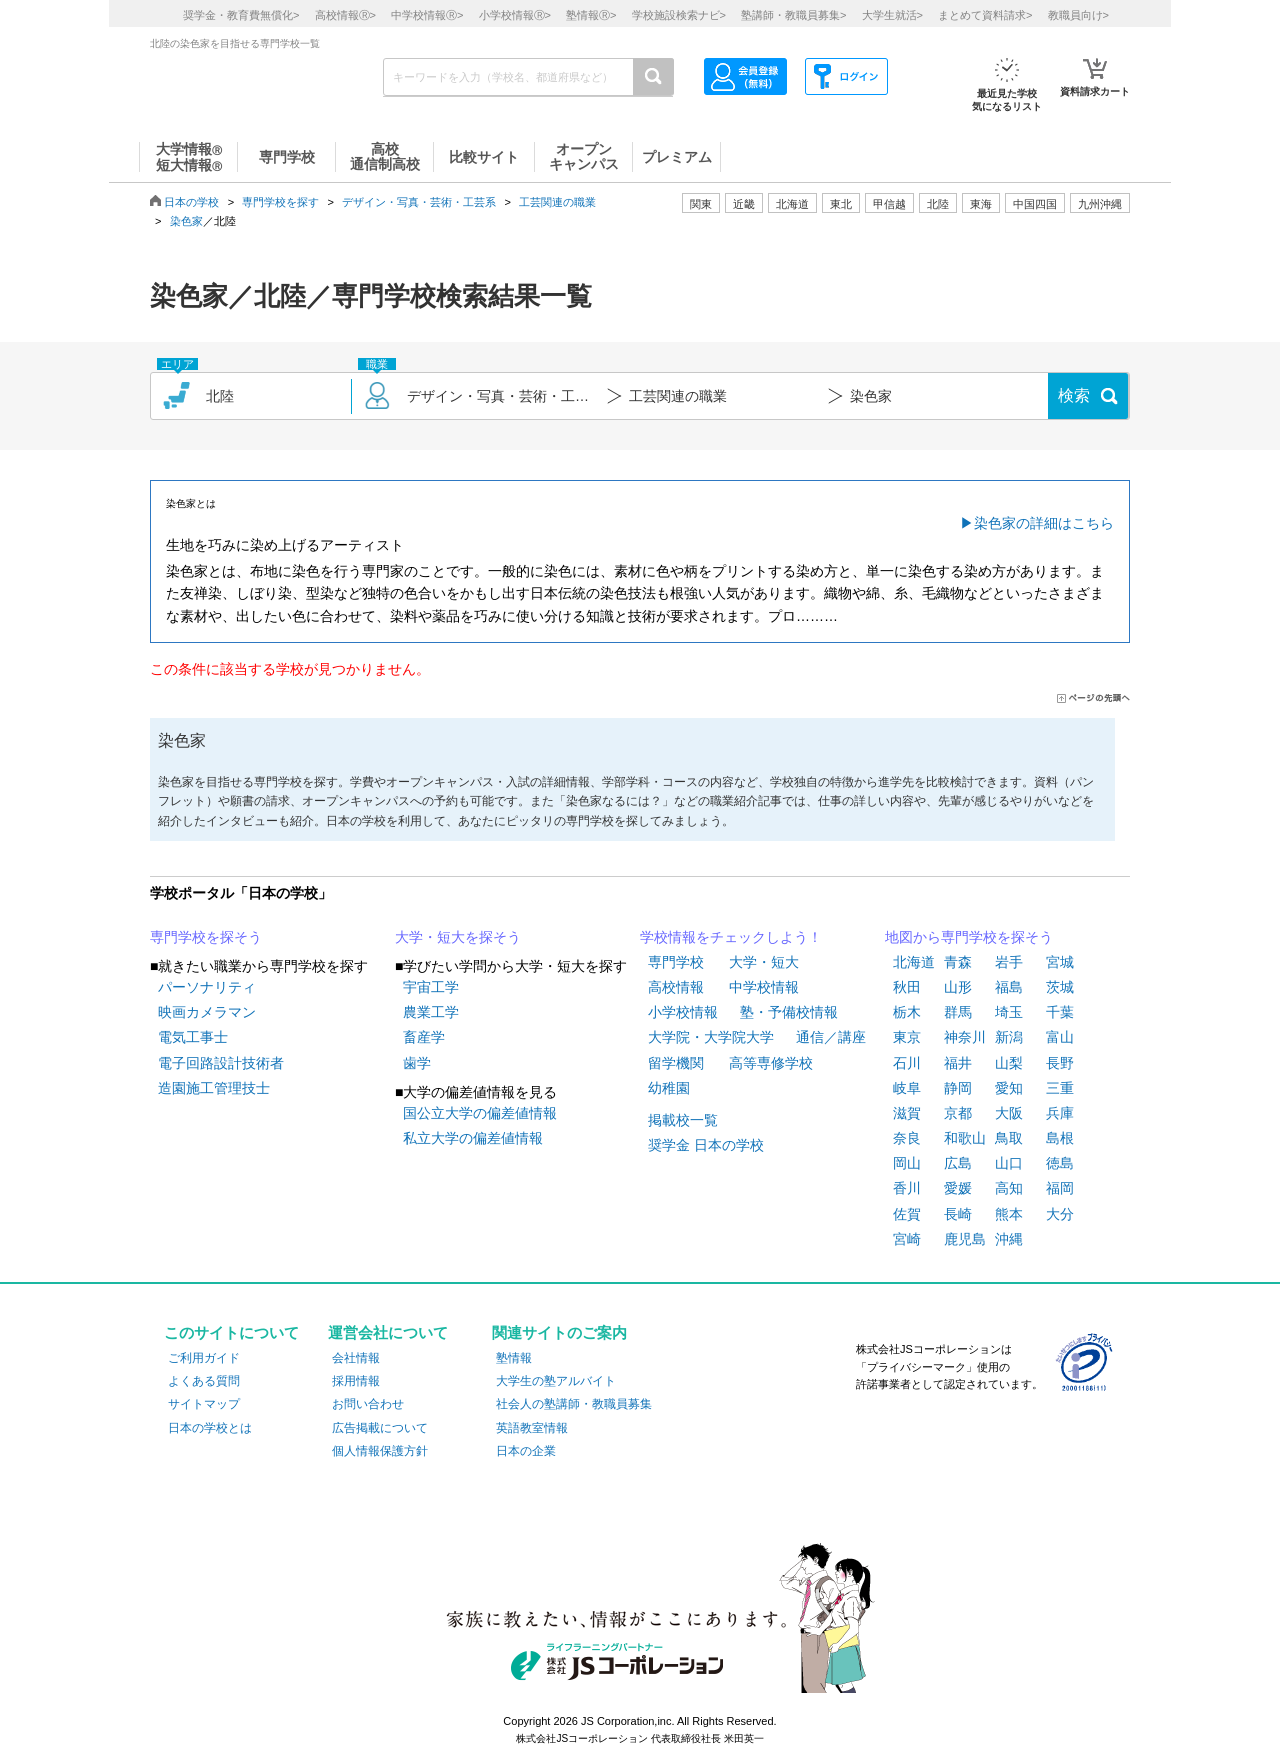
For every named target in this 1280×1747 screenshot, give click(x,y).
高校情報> (345, 15)
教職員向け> (1078, 15)
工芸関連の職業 (557, 202)
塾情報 (514, 1358)
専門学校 (676, 962)
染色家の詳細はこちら (1044, 523)
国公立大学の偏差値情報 (480, 1113)
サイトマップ (204, 1404)
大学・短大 (764, 962)
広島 (958, 1163)
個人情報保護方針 (380, 1451)
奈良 (907, 1138)
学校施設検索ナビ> (679, 15)
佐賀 (907, 1214)
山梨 (1009, 1063)
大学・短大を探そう (458, 937)
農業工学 (431, 1012)
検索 (1074, 395)
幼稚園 (669, 1088)
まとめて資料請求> (985, 15)
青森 (958, 962)
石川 (907, 1063)
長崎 (958, 1214)
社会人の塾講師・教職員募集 (574, 1404)
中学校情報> (427, 15)
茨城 (1060, 987)
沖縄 (1009, 1239)
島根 (1060, 1138)
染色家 (186, 221)
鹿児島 (965, 1239)
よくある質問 (204, 1381)
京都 (958, 1113)
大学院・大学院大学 (711, 1037)
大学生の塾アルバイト (556, 1381)
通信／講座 (831, 1037)
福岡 (1060, 1188)
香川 (907, 1188)
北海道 (792, 204)
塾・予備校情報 (789, 1012)
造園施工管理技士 (214, 1088)
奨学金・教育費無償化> (241, 15)
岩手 (1009, 962)
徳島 (1060, 1163)
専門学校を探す (280, 202)
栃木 (907, 1012)
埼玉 (1009, 1012)
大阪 (1009, 1113)
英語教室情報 (532, 1428)
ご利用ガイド (204, 1358)
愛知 (1009, 1088)
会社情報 (356, 1358)
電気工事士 (193, 1037)
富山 (1060, 1037)
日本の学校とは (210, 1428)
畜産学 (424, 1037)
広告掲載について (380, 1428)
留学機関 (676, 1063)
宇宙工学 (431, 987)
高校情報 (676, 987)
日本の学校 (191, 202)
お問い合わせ (368, 1404)
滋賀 (907, 1113)
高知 (1009, 1188)
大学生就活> (892, 15)
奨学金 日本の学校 (706, 1145)
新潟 (1009, 1037)
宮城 (1060, 962)
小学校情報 (683, 1012)
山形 (958, 987)
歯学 (417, 1063)
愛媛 (958, 1188)
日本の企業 (526, 1451)
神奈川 (965, 1037)
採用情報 (356, 1381)
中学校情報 (764, 987)
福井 (958, 1063)
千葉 (1060, 1012)
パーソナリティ (207, 987)
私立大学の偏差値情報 (473, 1138)
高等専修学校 (771, 1063)
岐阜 (907, 1088)
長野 (1060, 1063)
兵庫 (1060, 1113)
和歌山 (965, 1138)
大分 (1060, 1214)
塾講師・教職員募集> (793, 15)
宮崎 (907, 1239)
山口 (1009, 1163)
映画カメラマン (207, 1012)
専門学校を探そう (206, 937)
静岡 (958, 1088)
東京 (907, 1037)
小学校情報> (515, 15)
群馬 (958, 1012)
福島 (1009, 987)
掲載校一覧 (683, 1120)
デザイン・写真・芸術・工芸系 (419, 202)
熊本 (1009, 1214)
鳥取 (1009, 1138)
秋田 (907, 987)
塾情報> (591, 15)
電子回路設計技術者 (221, 1063)
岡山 (907, 1163)
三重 (1060, 1088)
